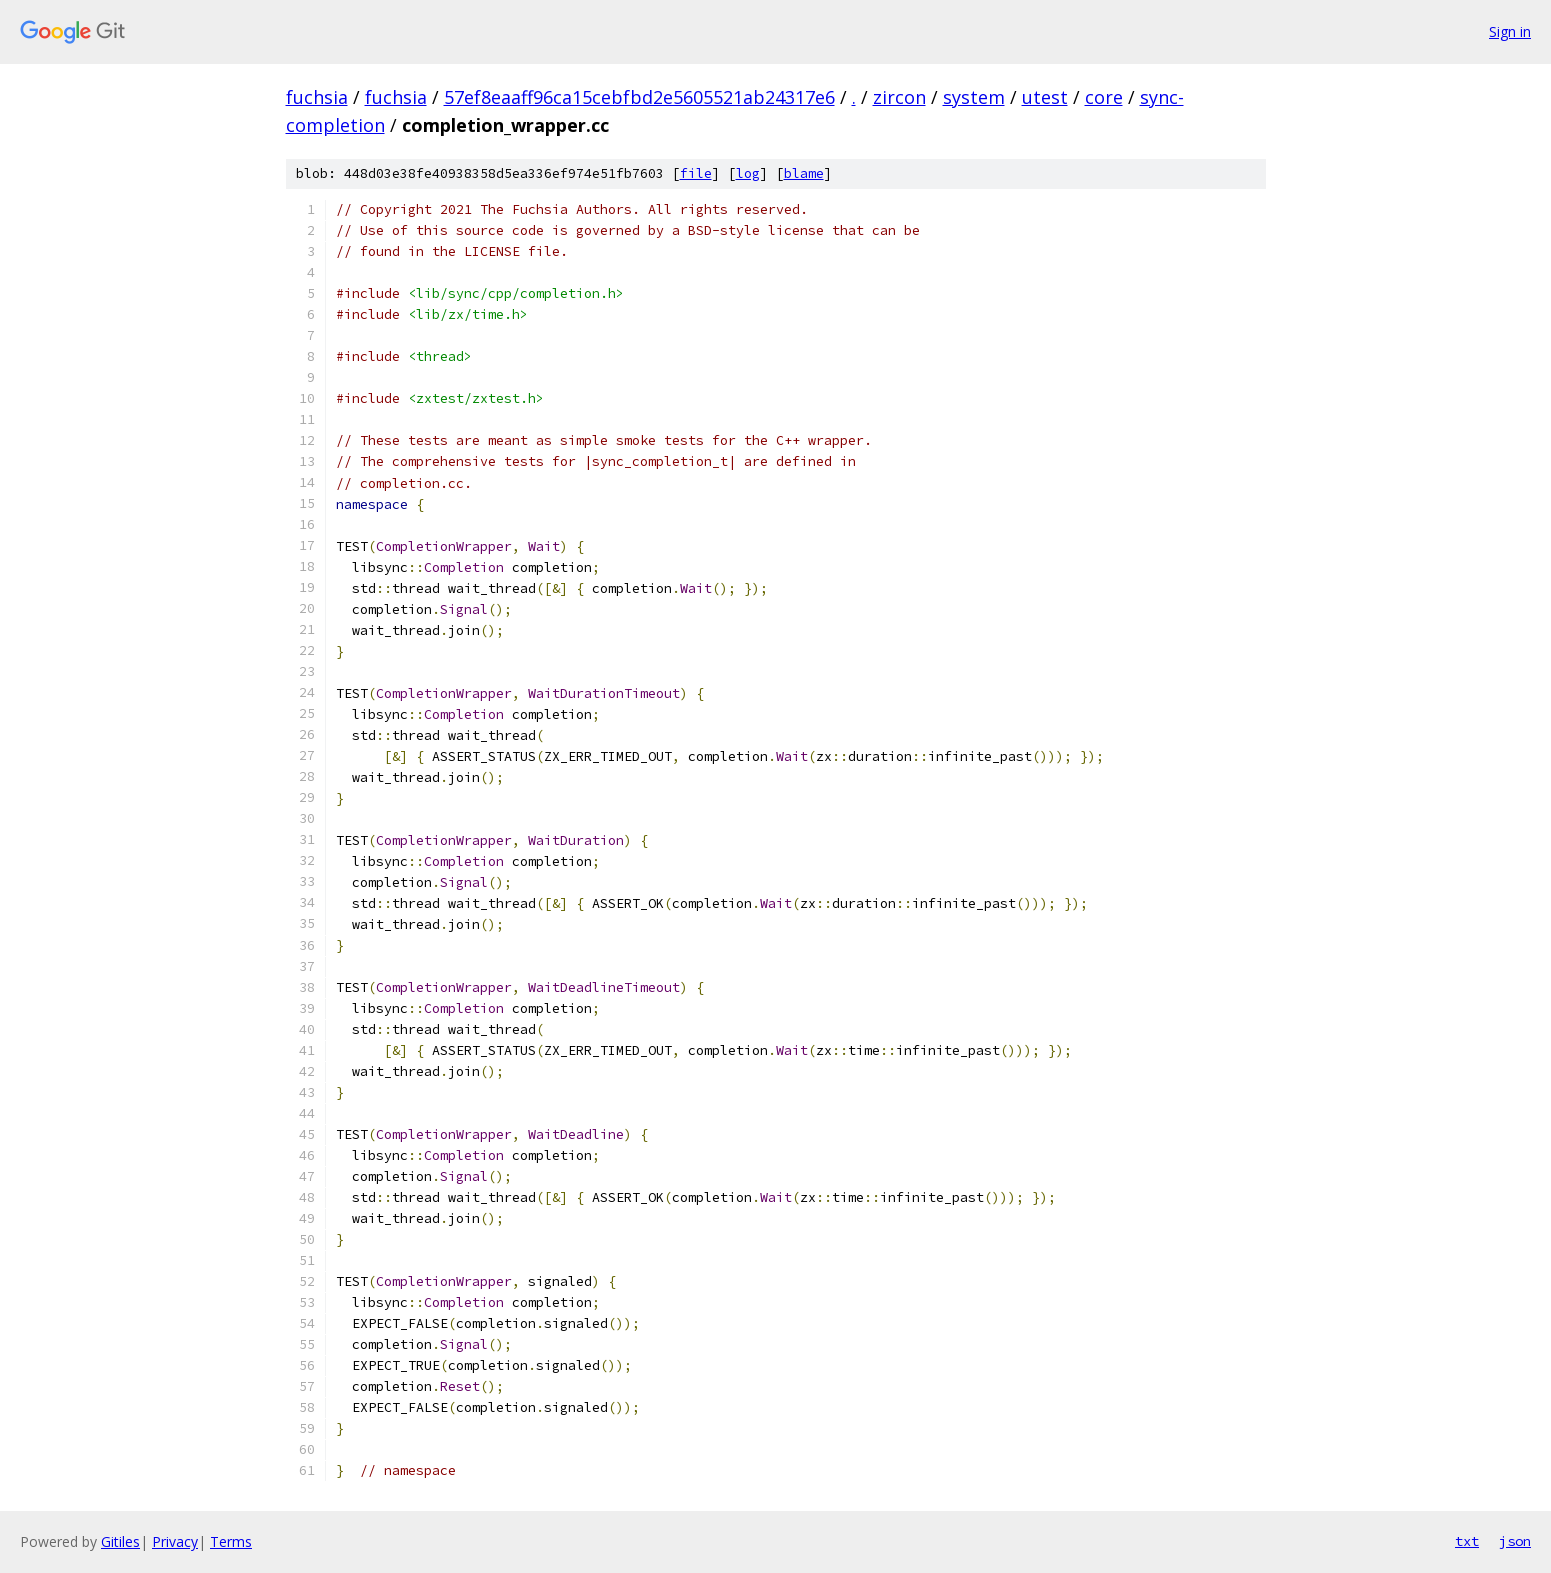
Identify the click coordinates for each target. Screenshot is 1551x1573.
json (1515, 1541)
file (696, 173)
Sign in (1510, 31)
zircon (899, 97)
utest (1045, 97)
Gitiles (120, 1541)
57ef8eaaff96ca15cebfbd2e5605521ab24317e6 (639, 97)
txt (1467, 1541)
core (1104, 97)
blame (804, 173)
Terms (231, 1541)
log (748, 173)
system (974, 97)
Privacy (175, 1541)
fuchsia (317, 97)
